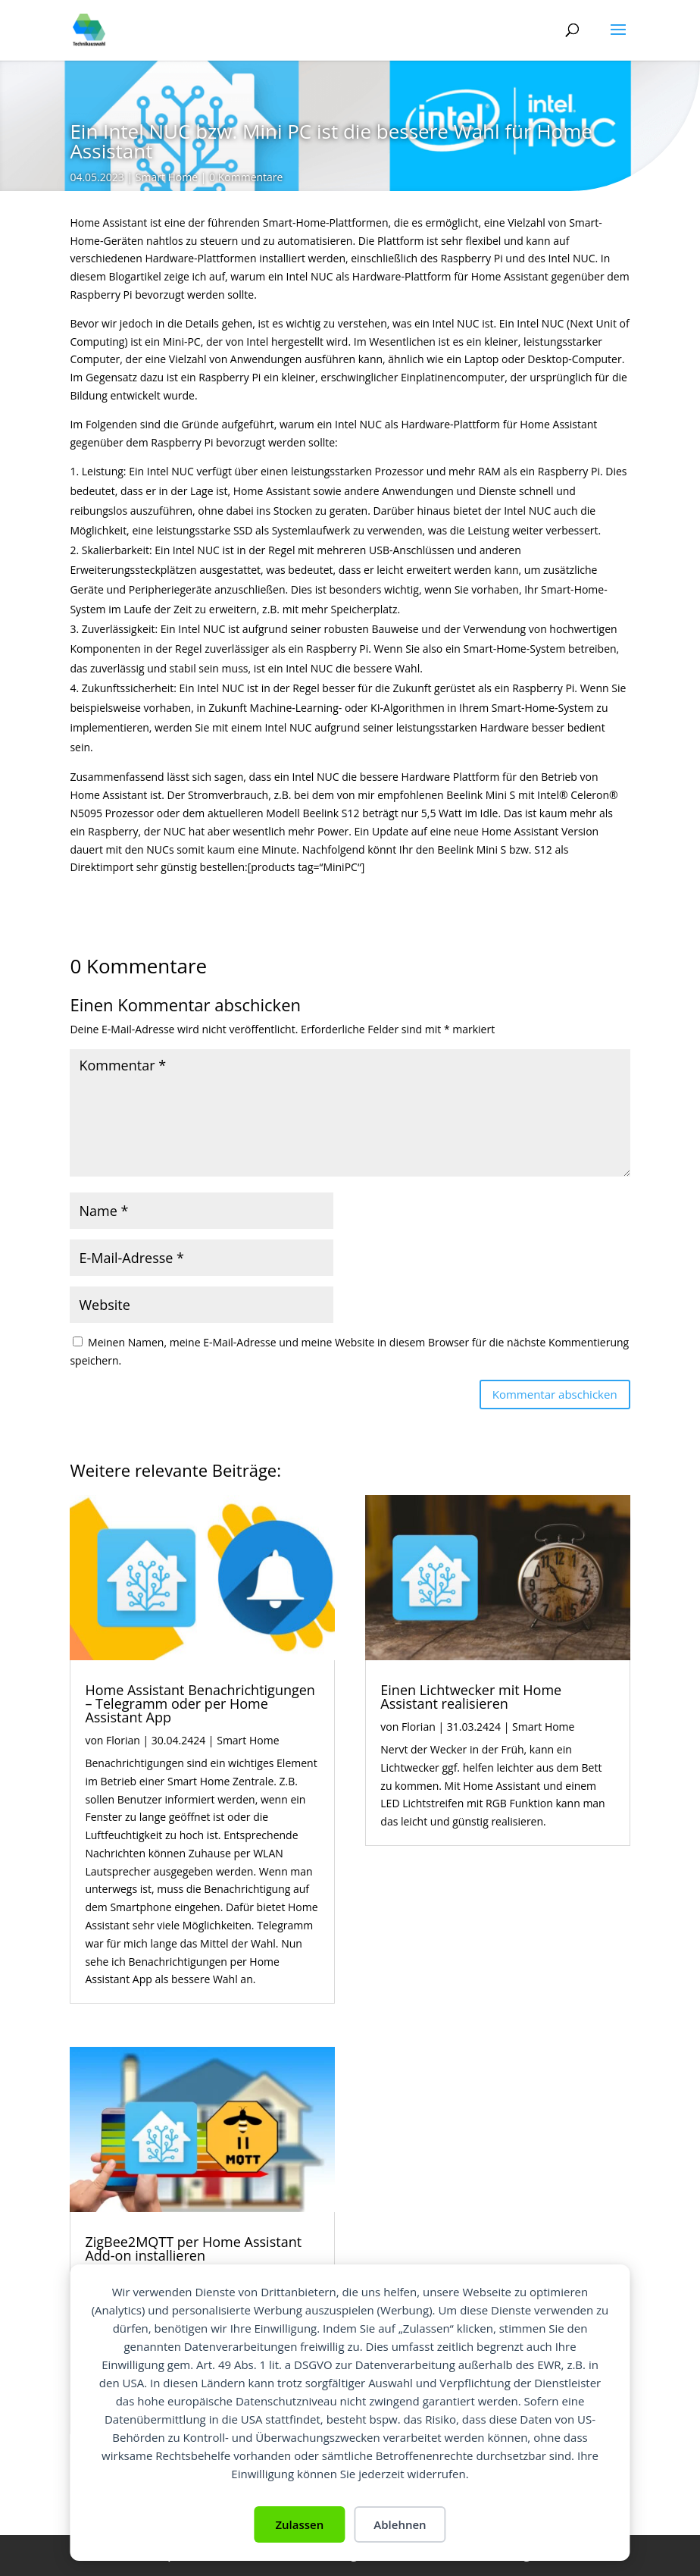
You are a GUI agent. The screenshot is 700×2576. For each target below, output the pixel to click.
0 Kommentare (246, 177)
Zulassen (299, 2524)
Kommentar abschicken (554, 1394)
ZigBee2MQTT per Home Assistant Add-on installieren (193, 2248)
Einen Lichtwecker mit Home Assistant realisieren (470, 1697)
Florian (123, 1740)
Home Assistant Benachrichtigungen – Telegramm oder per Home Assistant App (200, 1703)
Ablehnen (399, 2524)
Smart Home (167, 177)
